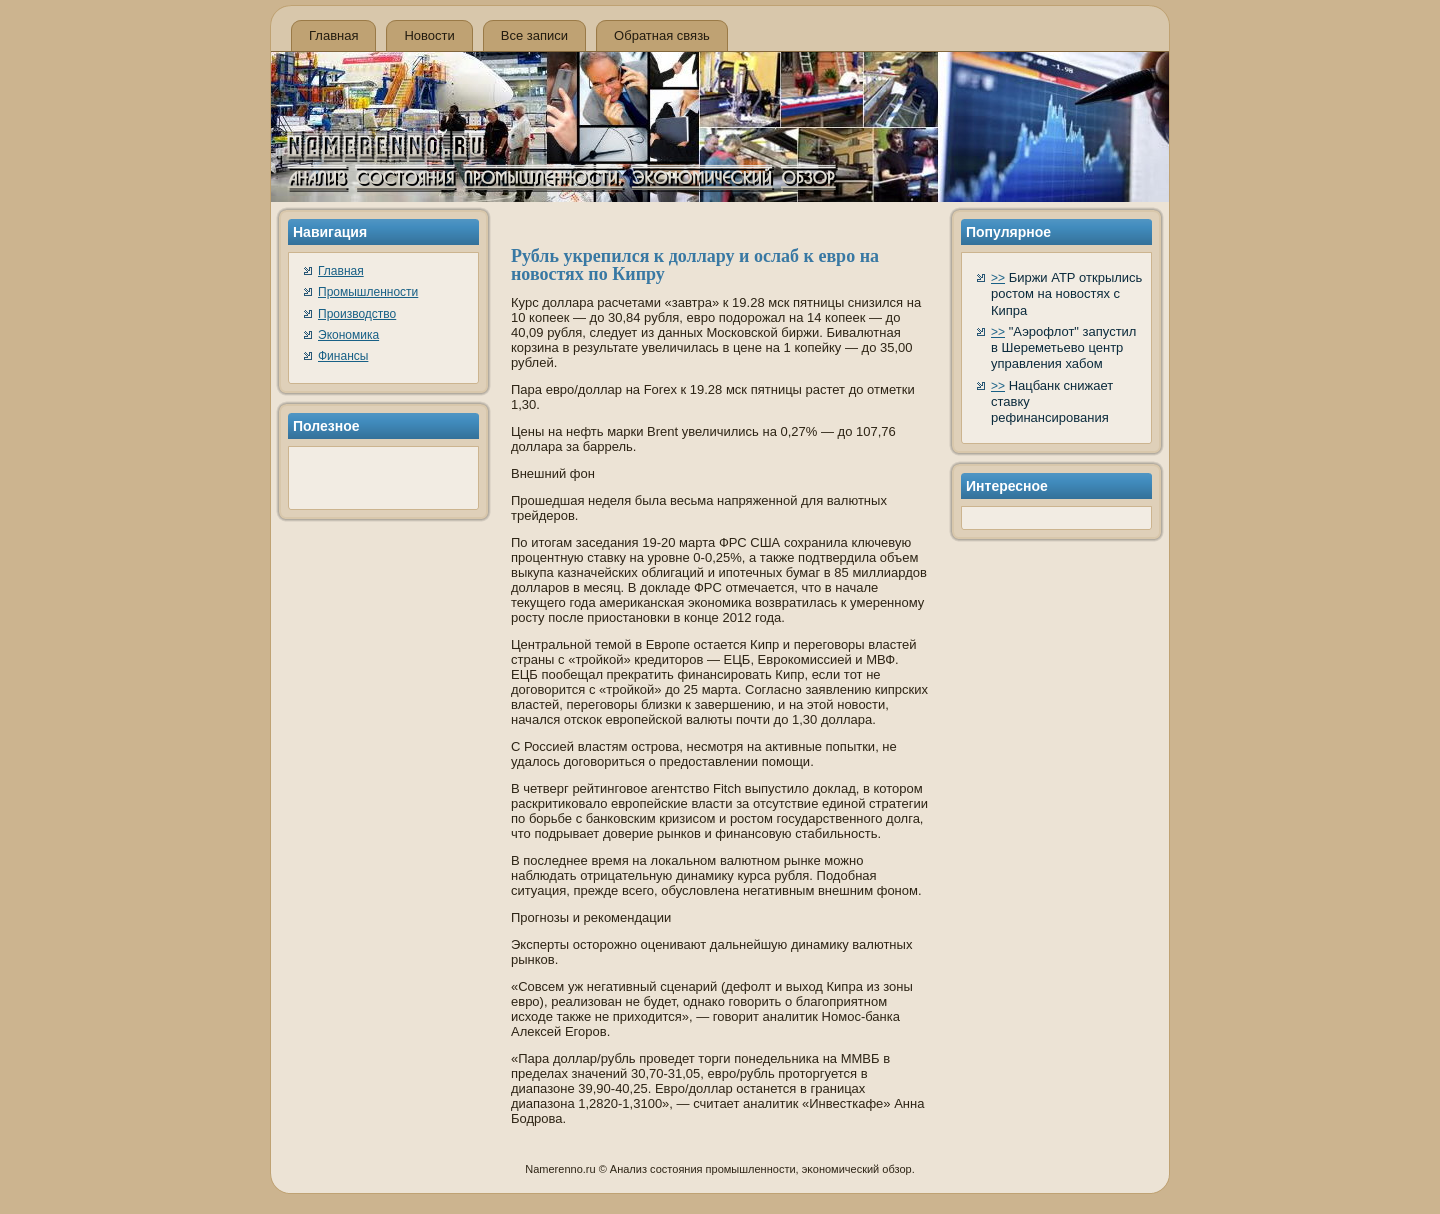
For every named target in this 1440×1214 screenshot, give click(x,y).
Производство (357, 314)
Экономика (348, 335)
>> (998, 278)
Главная (333, 35)
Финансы (343, 356)
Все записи (534, 35)
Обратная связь (662, 35)
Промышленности (368, 292)
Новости (429, 35)
